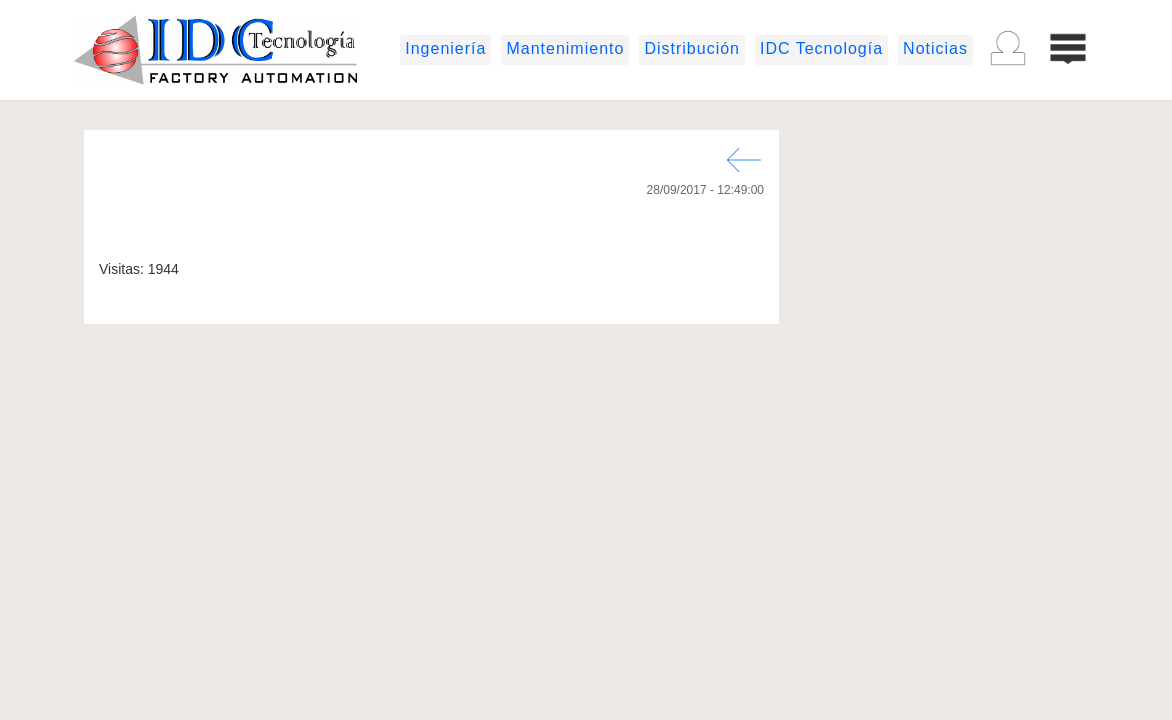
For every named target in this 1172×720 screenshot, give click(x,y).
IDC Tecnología (821, 48)
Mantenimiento (565, 48)
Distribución (692, 48)
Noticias (935, 48)
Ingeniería (445, 48)
